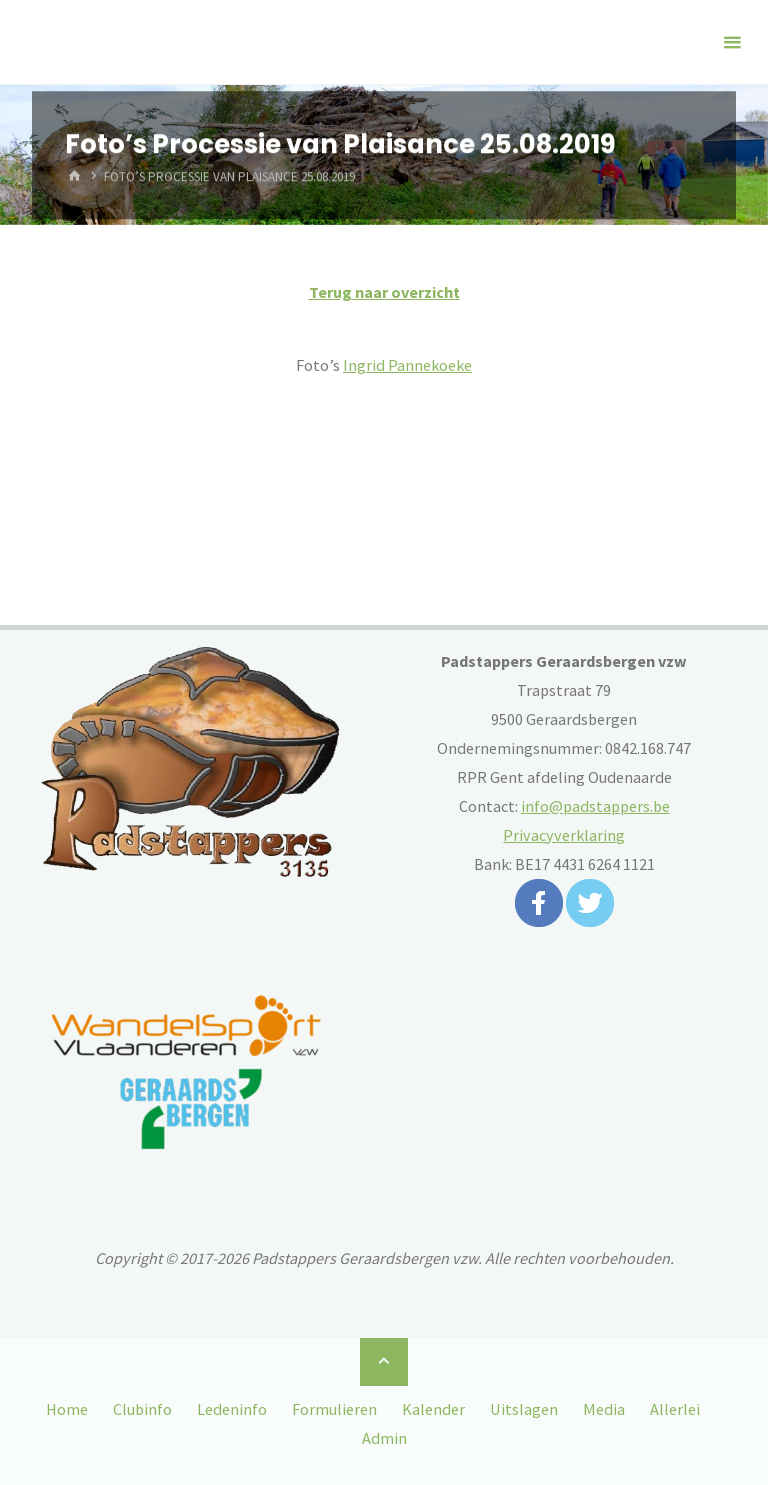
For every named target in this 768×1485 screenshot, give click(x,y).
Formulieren (334, 1409)
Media (604, 1409)
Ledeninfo (232, 1409)
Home (67, 1409)
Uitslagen (524, 1409)
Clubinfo (142, 1409)
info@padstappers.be (595, 806)
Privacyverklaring (564, 835)
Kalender (433, 1409)
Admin (384, 1438)
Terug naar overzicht (384, 292)
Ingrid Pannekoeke (407, 365)
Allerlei (675, 1409)
